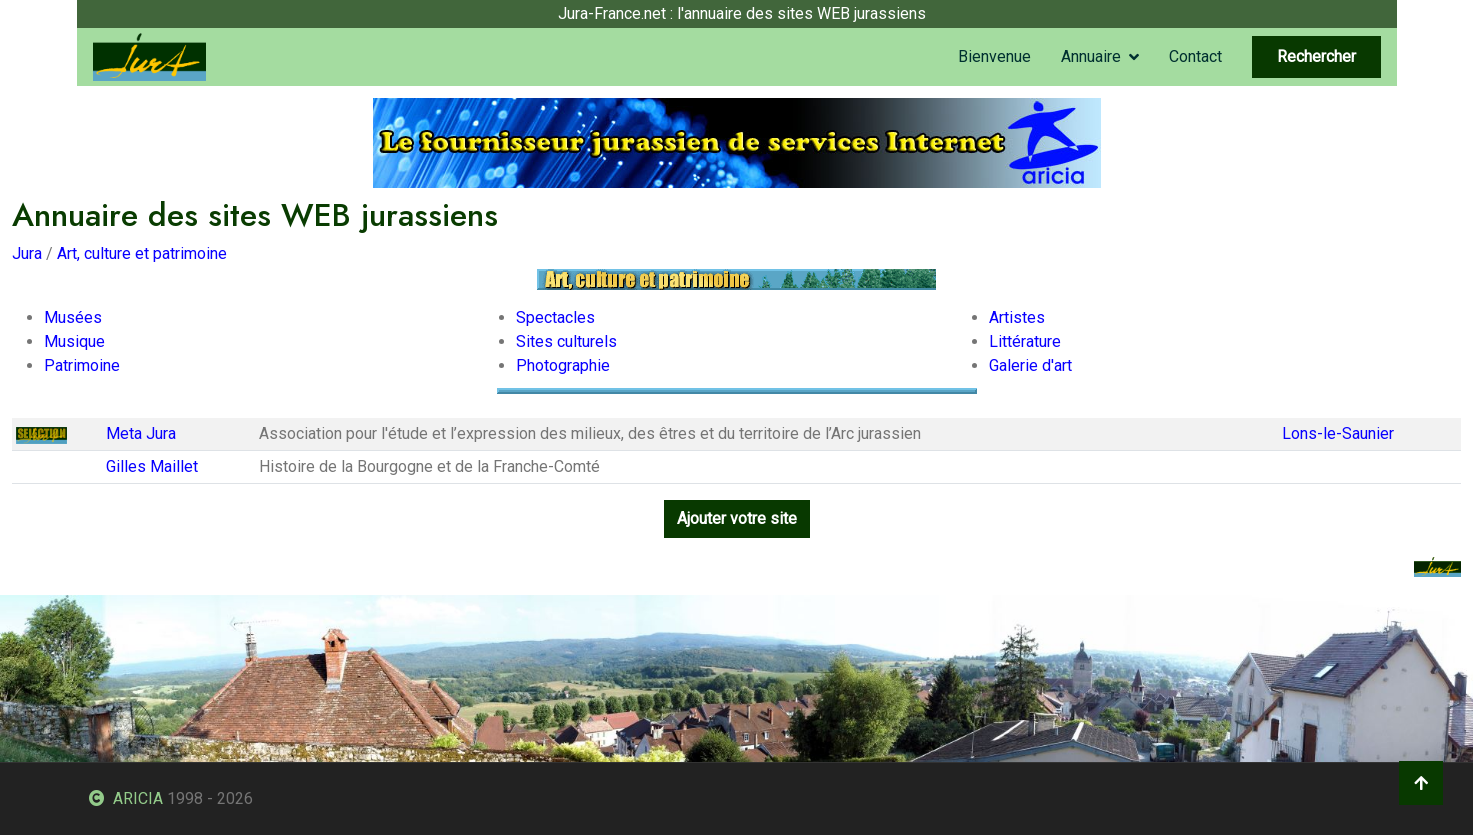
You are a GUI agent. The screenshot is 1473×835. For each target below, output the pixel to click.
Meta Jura (141, 433)
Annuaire (1091, 56)
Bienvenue (994, 56)
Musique (74, 341)
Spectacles (555, 317)
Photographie (563, 365)
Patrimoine (82, 365)
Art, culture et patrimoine (142, 253)
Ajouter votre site (737, 518)
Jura (27, 253)
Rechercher (1316, 56)
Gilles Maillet (152, 466)
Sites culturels (566, 341)
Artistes (1017, 317)
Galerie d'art (1030, 365)
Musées (73, 317)
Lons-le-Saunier (1338, 433)
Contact (1195, 56)
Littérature (1025, 341)
